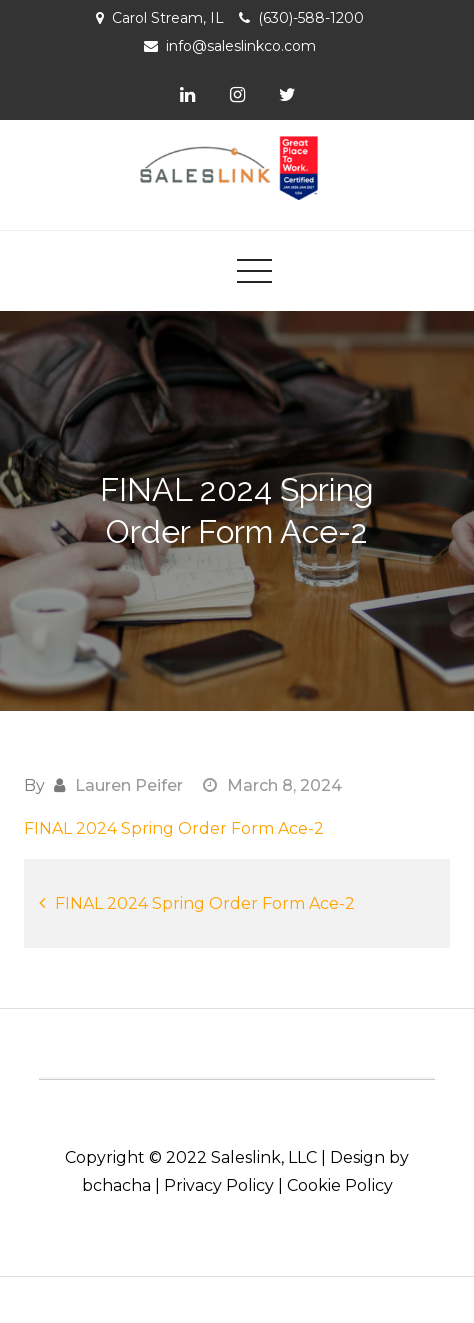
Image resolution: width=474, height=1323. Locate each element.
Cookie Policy (340, 1185)
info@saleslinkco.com (241, 46)
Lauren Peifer (129, 785)
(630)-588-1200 (311, 18)
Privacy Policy (219, 1185)
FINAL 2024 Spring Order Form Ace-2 (174, 828)
